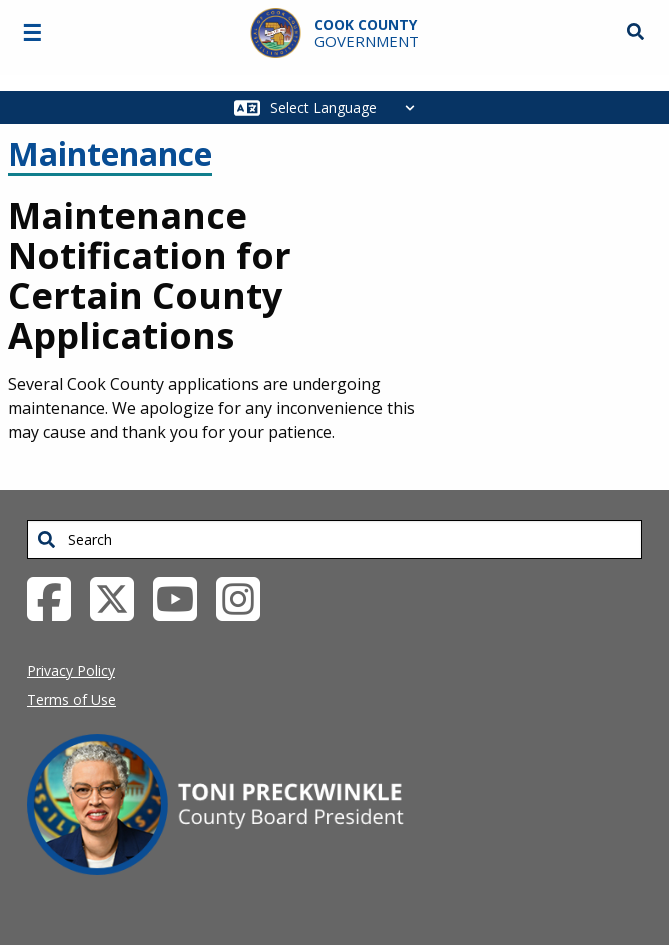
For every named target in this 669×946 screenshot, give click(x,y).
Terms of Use (71, 699)
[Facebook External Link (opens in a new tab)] (56, 597)
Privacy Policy (71, 670)
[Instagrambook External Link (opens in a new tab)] (245, 597)
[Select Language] (347, 107)
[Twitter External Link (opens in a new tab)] (119, 597)
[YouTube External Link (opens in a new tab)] (182, 597)
